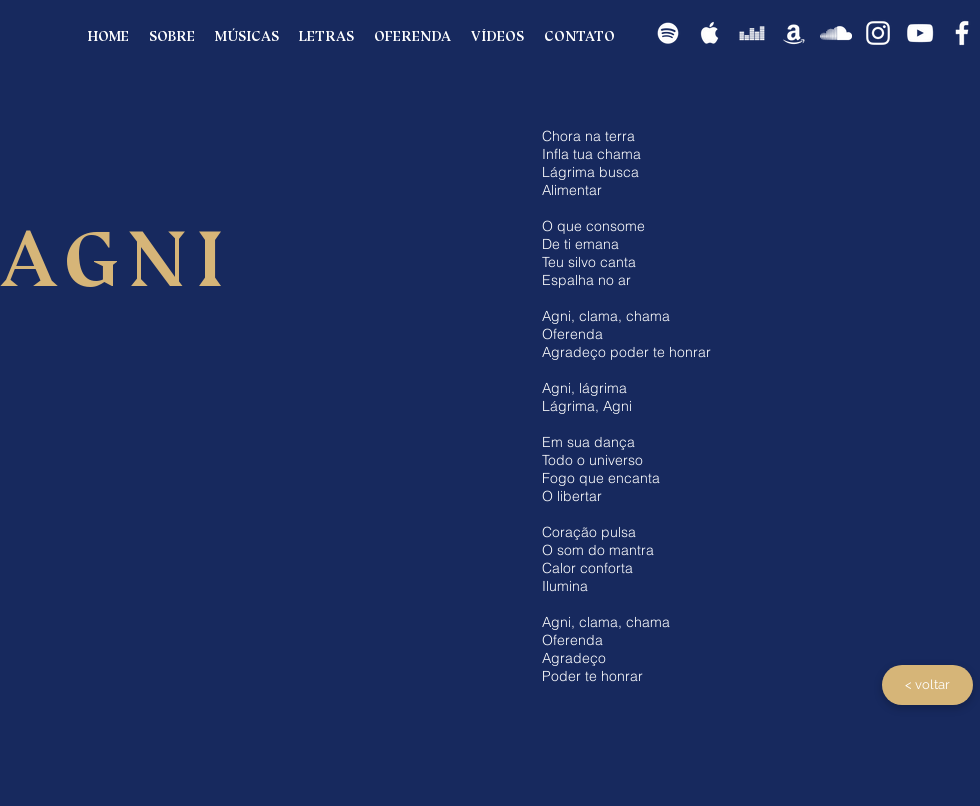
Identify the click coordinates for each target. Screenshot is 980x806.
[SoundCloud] (836, 33)
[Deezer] (752, 33)
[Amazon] (794, 33)
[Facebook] (962, 33)
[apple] (710, 33)
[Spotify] (668, 33)
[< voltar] (927, 685)
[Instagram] (878, 33)
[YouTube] (920, 33)
